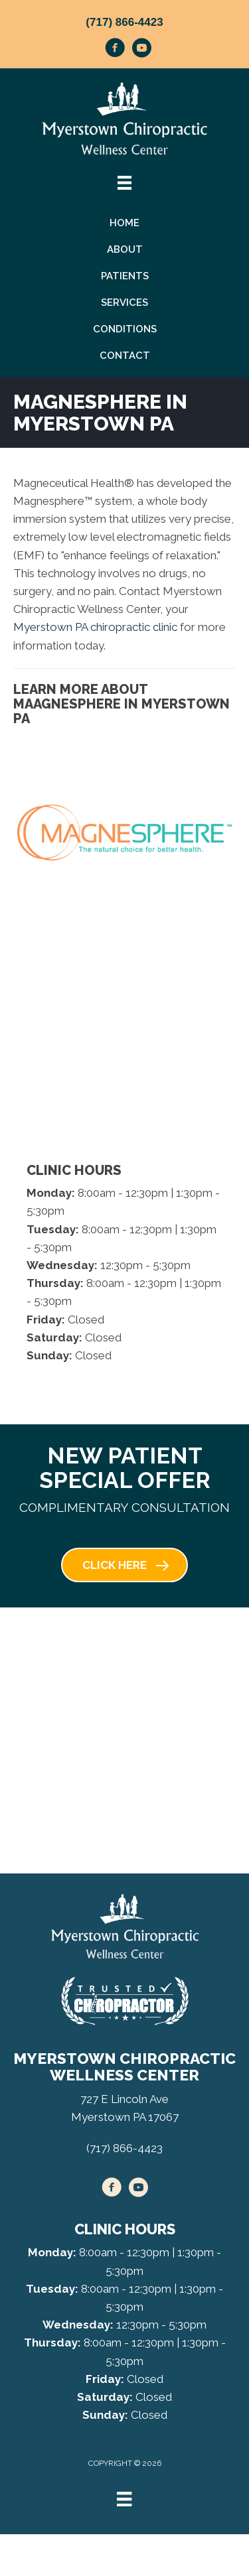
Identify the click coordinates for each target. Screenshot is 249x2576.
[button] (124, 1565)
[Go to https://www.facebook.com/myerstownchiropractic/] (115, 50)
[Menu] (124, 2499)
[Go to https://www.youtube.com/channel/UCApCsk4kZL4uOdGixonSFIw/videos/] (141, 50)
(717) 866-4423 (124, 22)
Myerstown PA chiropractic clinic (95, 627)
